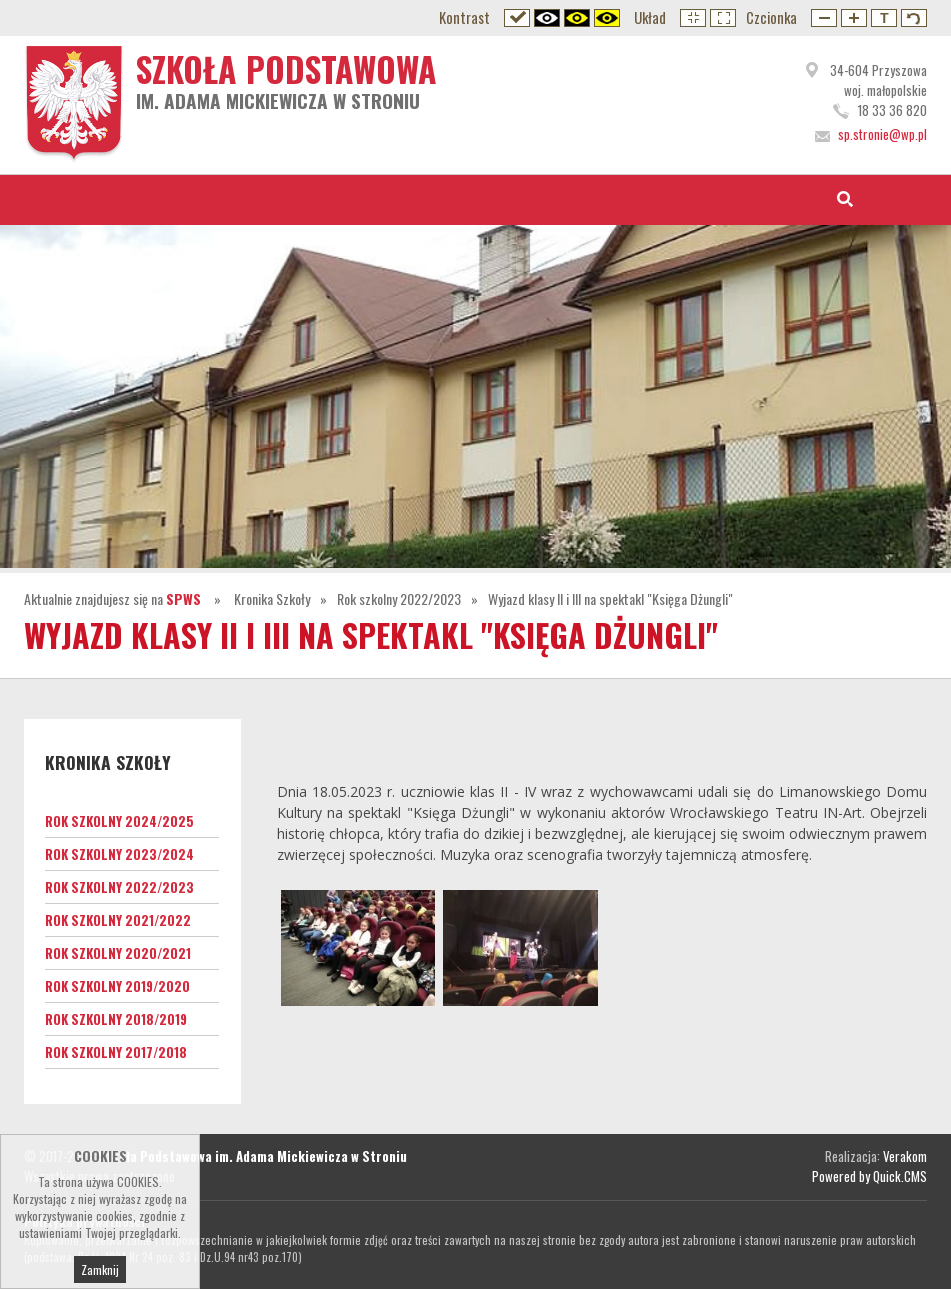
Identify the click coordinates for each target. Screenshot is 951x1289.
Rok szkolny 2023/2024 (119, 854)
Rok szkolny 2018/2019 (116, 1019)
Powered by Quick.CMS (869, 1176)
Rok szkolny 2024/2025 (119, 821)
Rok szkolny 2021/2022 (118, 920)
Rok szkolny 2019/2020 (117, 986)
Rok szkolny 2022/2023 (399, 598)
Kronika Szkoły (272, 598)
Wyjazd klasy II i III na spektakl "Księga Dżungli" (610, 598)
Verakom (905, 1156)
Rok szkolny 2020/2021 (118, 953)
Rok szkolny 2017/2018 (116, 1052)
